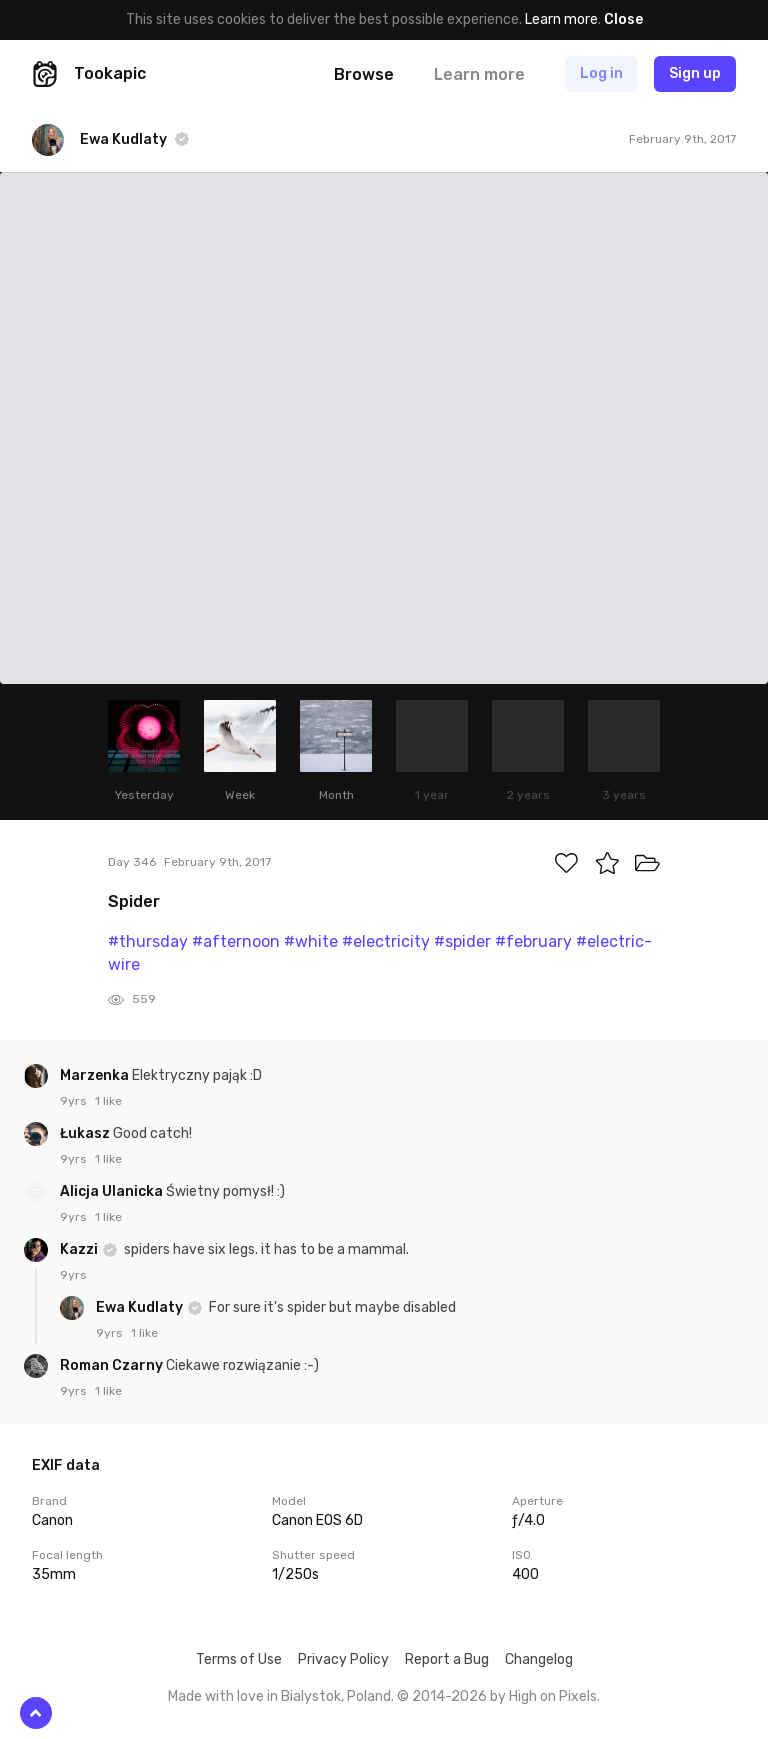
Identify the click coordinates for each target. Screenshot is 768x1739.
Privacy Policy (343, 1659)
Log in (601, 73)
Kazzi (80, 1249)
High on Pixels (553, 1696)
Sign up (695, 73)
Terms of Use (239, 1659)
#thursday (148, 941)
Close (623, 19)
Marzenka (96, 1075)
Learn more (561, 19)
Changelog (539, 1659)
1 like (108, 1101)
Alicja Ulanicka (113, 1191)
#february (533, 941)
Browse (364, 74)
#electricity (386, 941)
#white (311, 941)
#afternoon (236, 941)
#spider (462, 941)
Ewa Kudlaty (141, 1307)
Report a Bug (447, 1659)
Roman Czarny (113, 1365)
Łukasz (86, 1133)
